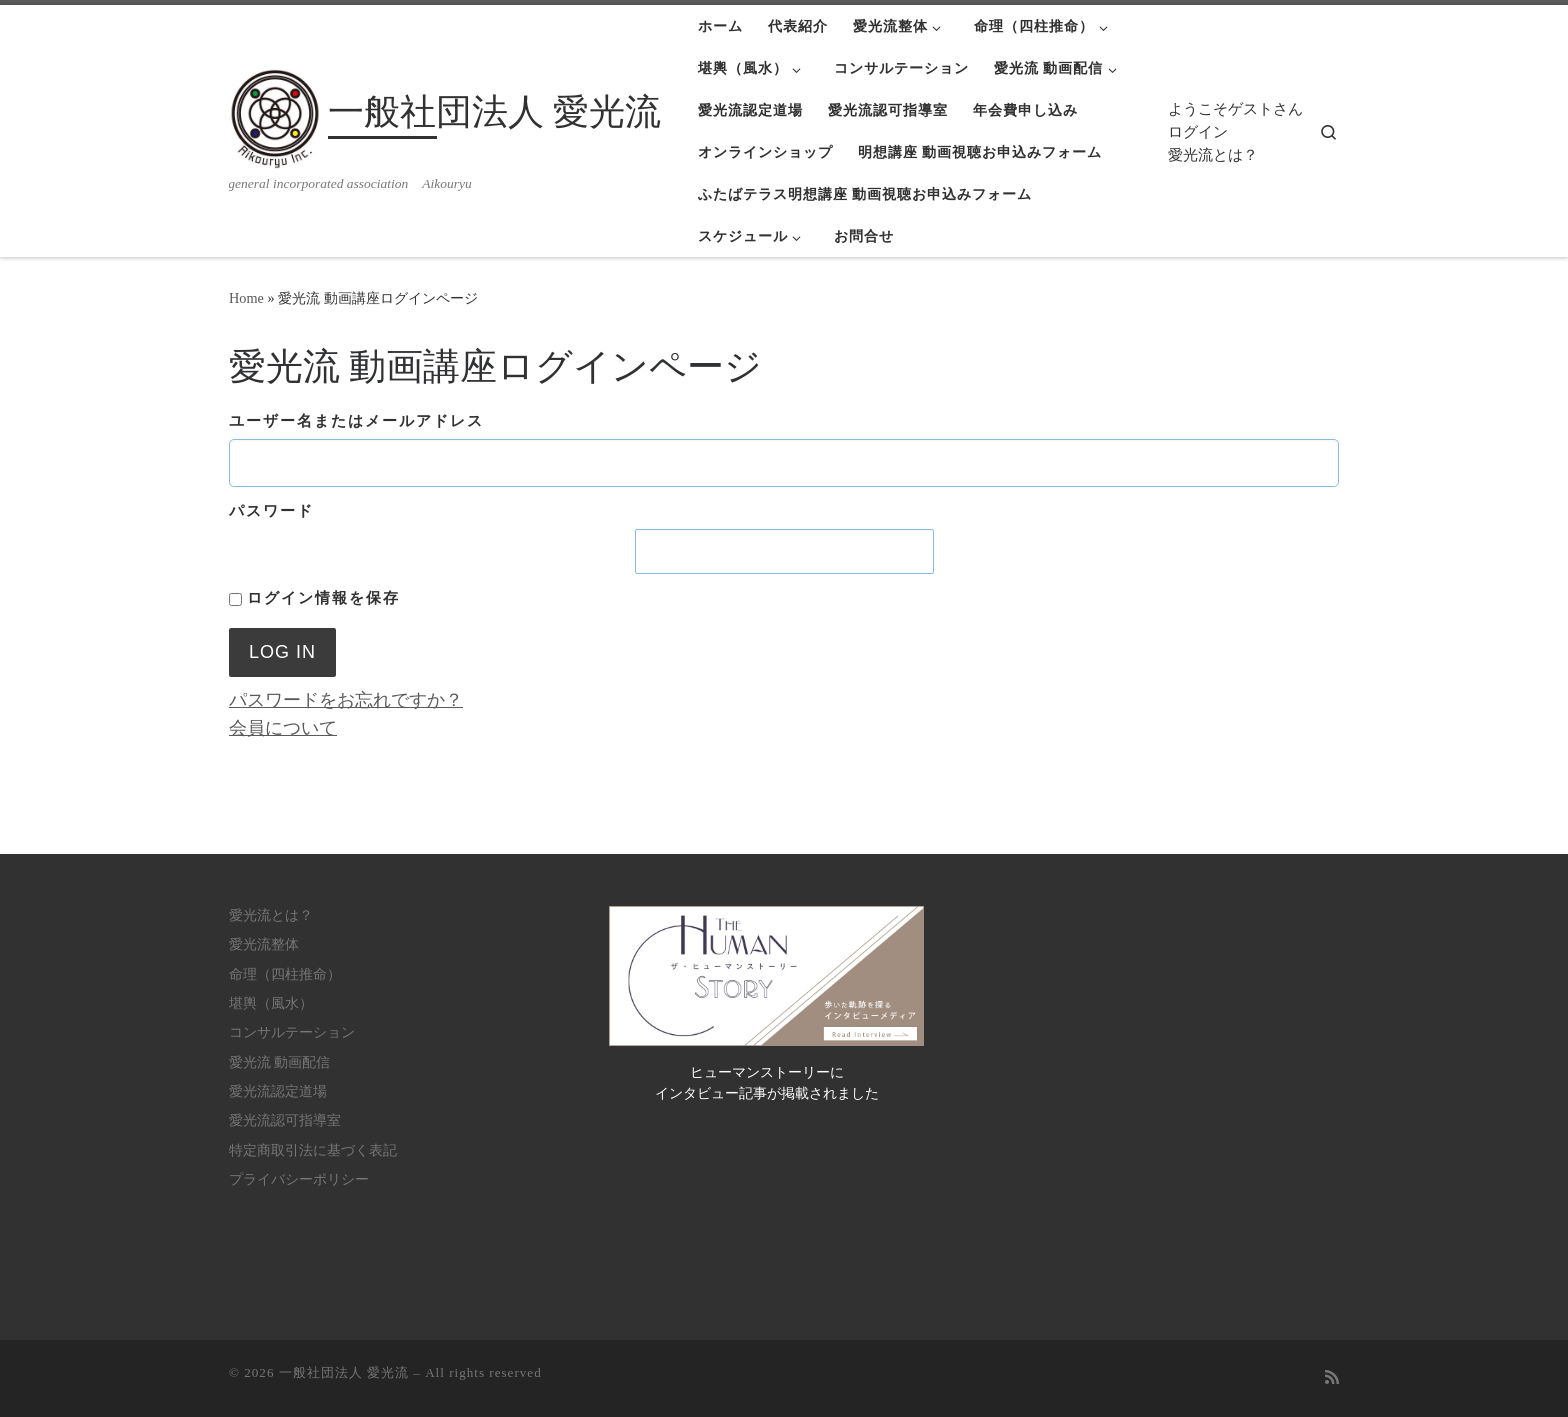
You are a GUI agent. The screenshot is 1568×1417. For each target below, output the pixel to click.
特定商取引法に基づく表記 (313, 1150)
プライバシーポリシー (299, 1179)
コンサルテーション (292, 1032)
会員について (283, 728)
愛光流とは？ (1213, 155)
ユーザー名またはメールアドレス (356, 420)
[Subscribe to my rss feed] (1332, 1378)
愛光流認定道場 (278, 1091)
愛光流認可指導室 (285, 1120)
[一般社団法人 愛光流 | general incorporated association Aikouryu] (275, 116)
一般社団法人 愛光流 (344, 1372)
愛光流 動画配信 (279, 1062)
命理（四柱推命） (285, 974)
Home (246, 298)
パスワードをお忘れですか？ (346, 700)
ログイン (1198, 132)
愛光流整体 (264, 944)
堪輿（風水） (271, 1003)
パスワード (271, 510)
